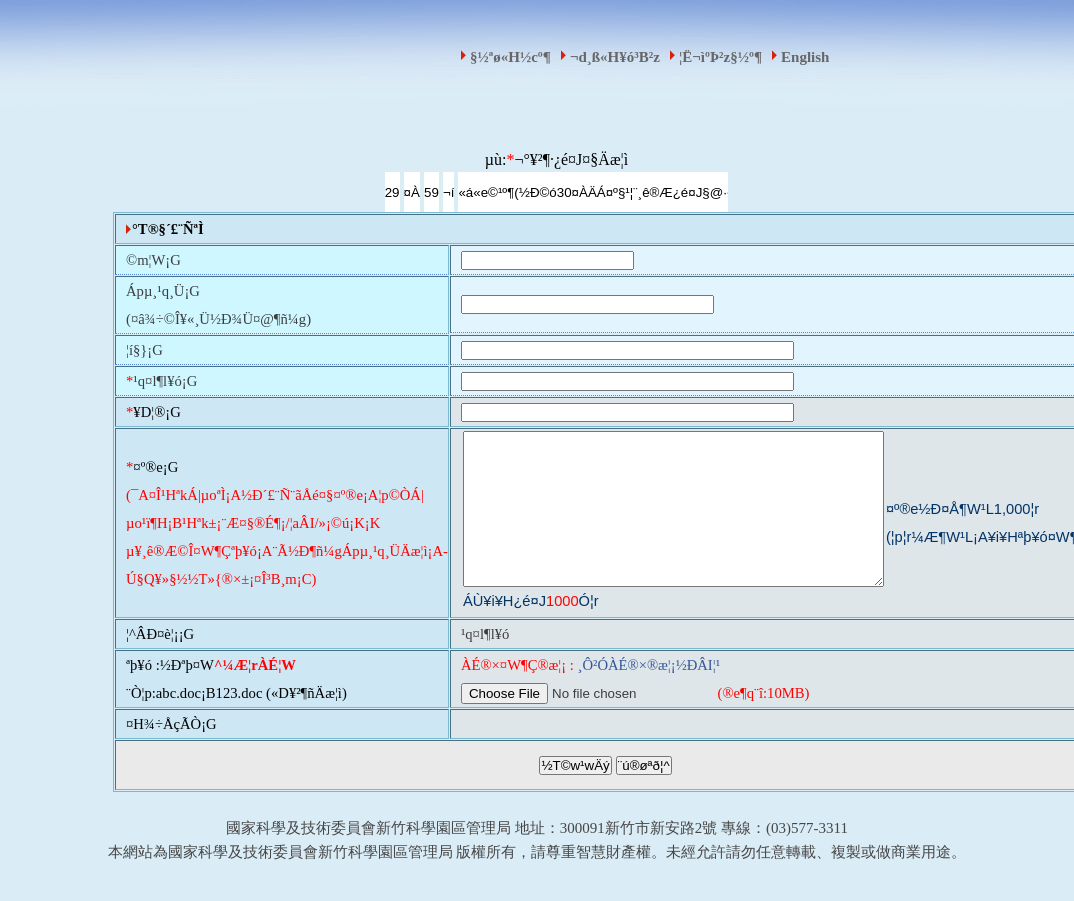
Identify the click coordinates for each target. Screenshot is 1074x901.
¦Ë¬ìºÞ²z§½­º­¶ (720, 57)
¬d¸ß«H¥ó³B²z (615, 57)
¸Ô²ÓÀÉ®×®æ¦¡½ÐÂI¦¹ (649, 695)
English (805, 57)
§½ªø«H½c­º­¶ (510, 57)
